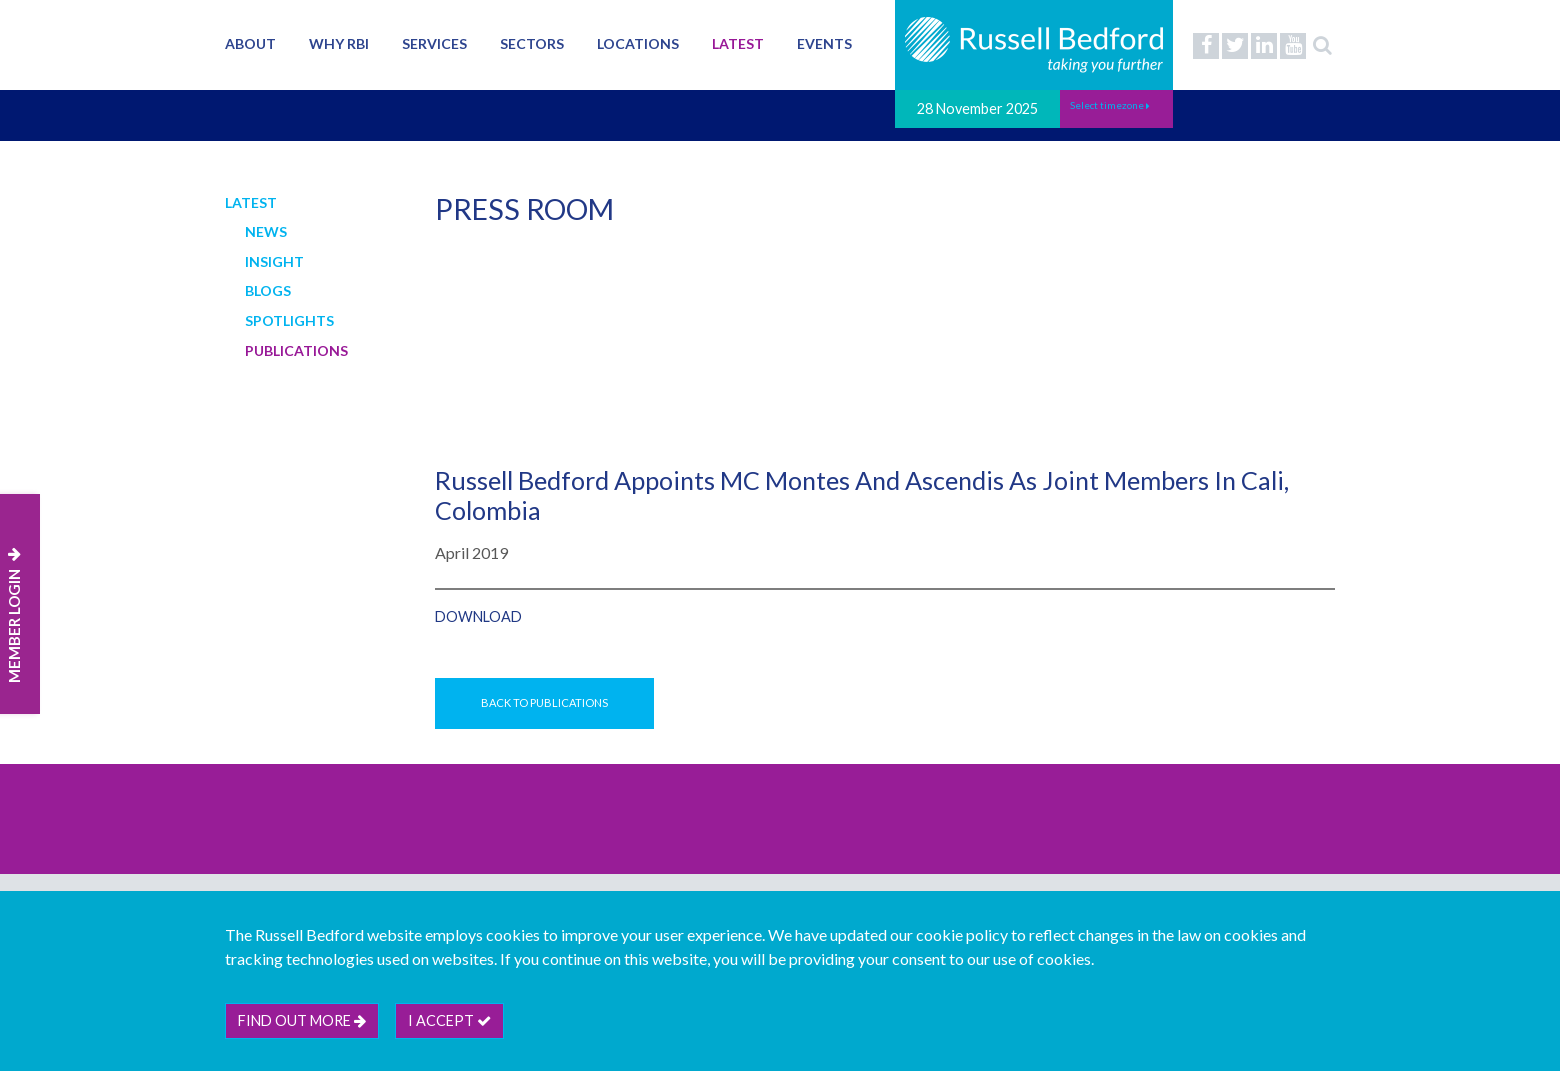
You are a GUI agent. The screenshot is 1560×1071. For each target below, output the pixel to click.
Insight (274, 261)
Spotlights (289, 320)
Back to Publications (544, 702)
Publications (296, 350)
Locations (638, 43)
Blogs (268, 290)
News (266, 231)
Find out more (302, 1020)
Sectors (532, 43)
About (250, 43)
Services (434, 43)
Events (824, 43)
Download (478, 616)
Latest (738, 43)
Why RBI (339, 43)
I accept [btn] (449, 1020)
